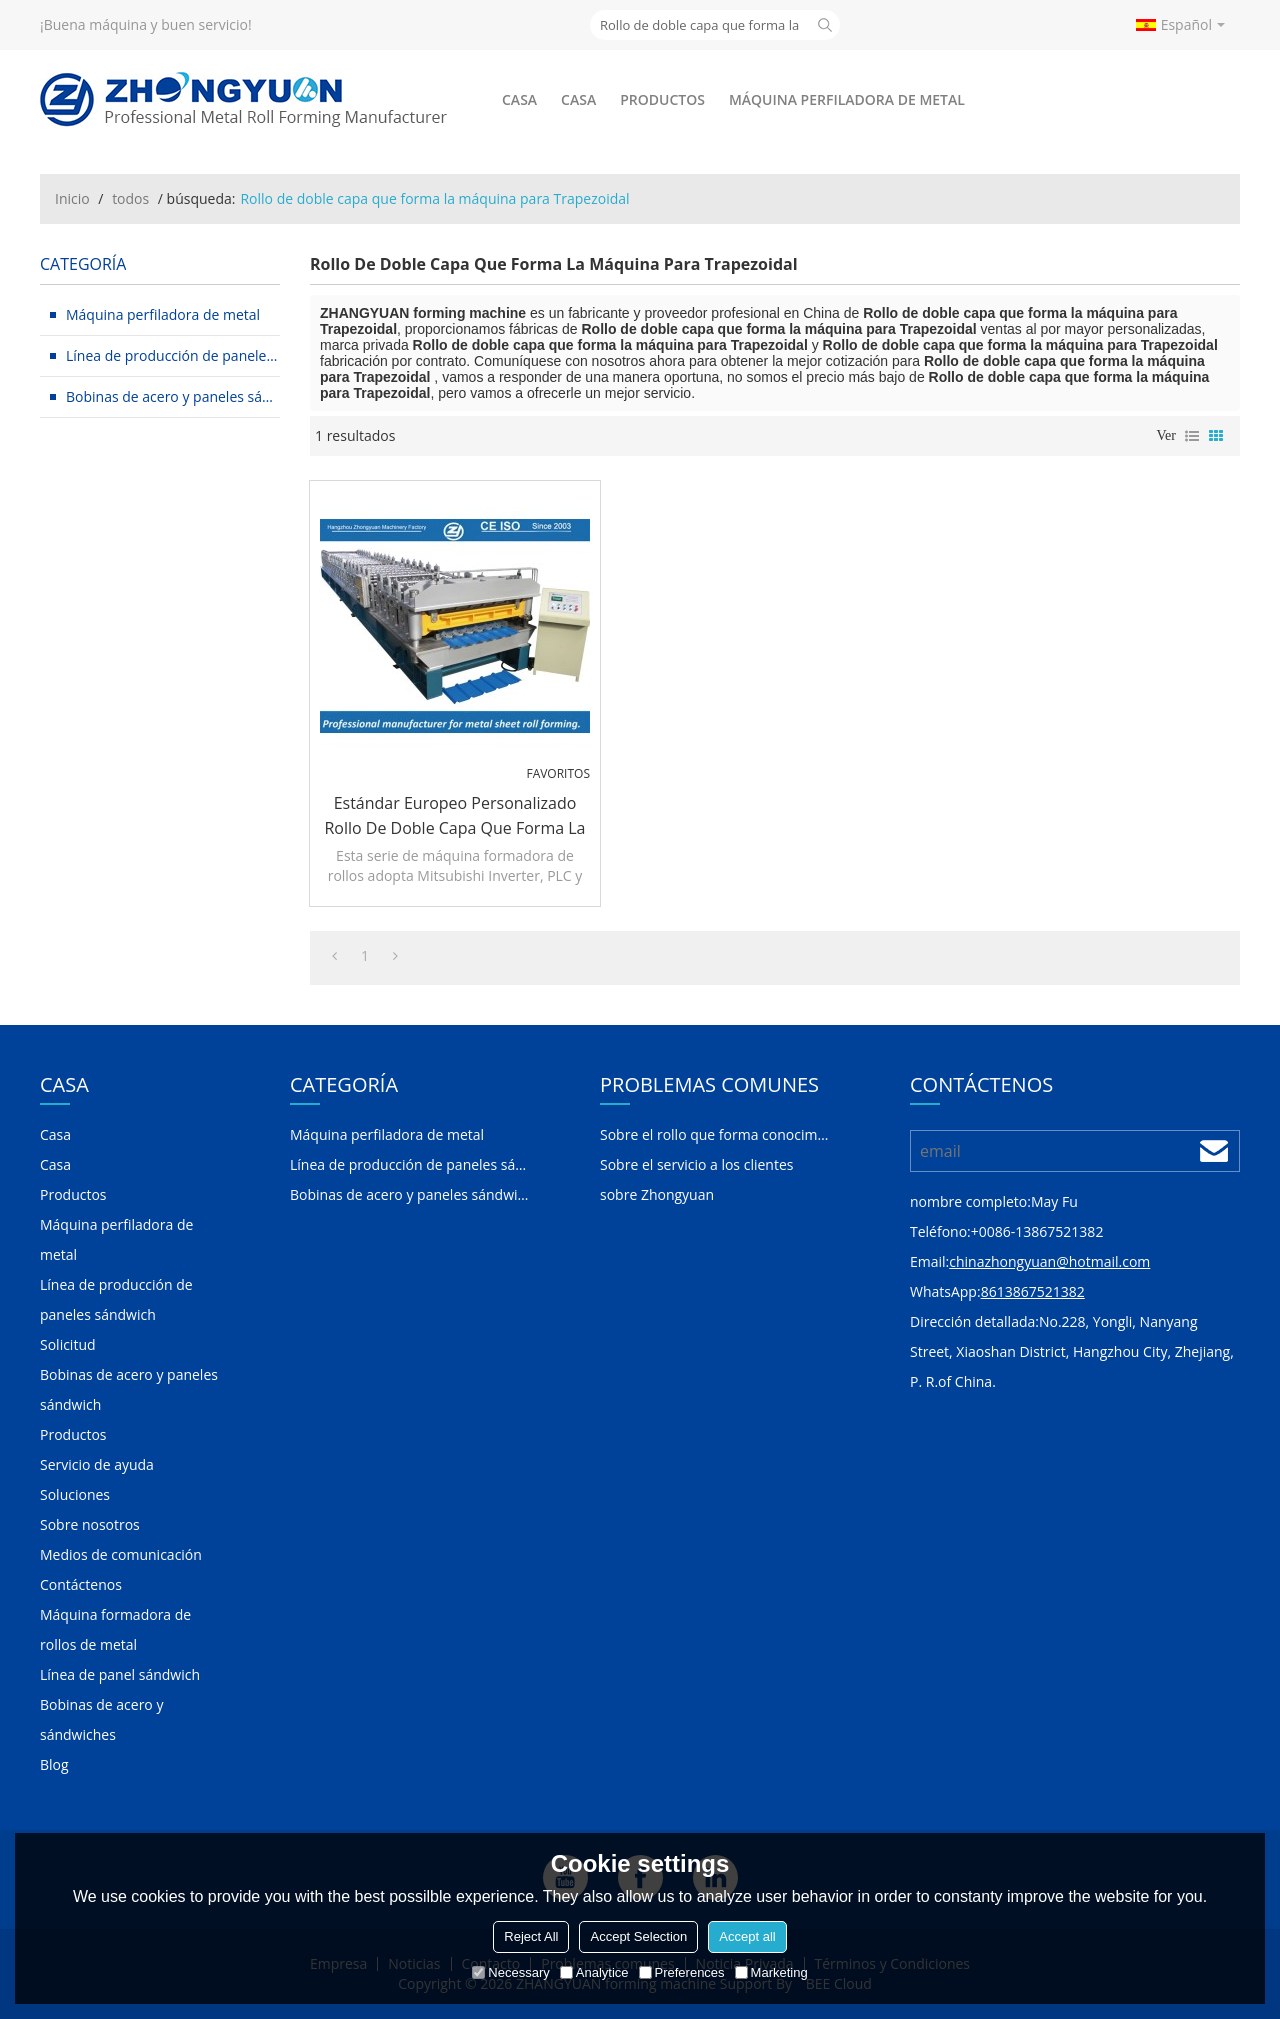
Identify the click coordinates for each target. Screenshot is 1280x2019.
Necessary (510, 1972)
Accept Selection (638, 1936)
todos (130, 198)
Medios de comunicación (121, 1554)
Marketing (771, 1972)
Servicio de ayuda (97, 1464)
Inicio (72, 198)
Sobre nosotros (90, 1524)
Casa (519, 99)
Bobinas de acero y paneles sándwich (129, 1389)
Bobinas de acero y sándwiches (101, 1719)
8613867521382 (1033, 1291)
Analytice (594, 1972)
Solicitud (68, 1344)
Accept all (747, 1936)
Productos (662, 99)
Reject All (531, 1936)
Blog (54, 1764)
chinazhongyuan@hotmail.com (1049, 1261)
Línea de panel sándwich (120, 1674)
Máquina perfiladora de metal (847, 99)
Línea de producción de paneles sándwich (116, 1299)
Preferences (682, 1972)
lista (1192, 436)
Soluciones (75, 1494)
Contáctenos (81, 1584)
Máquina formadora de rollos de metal (115, 1629)
